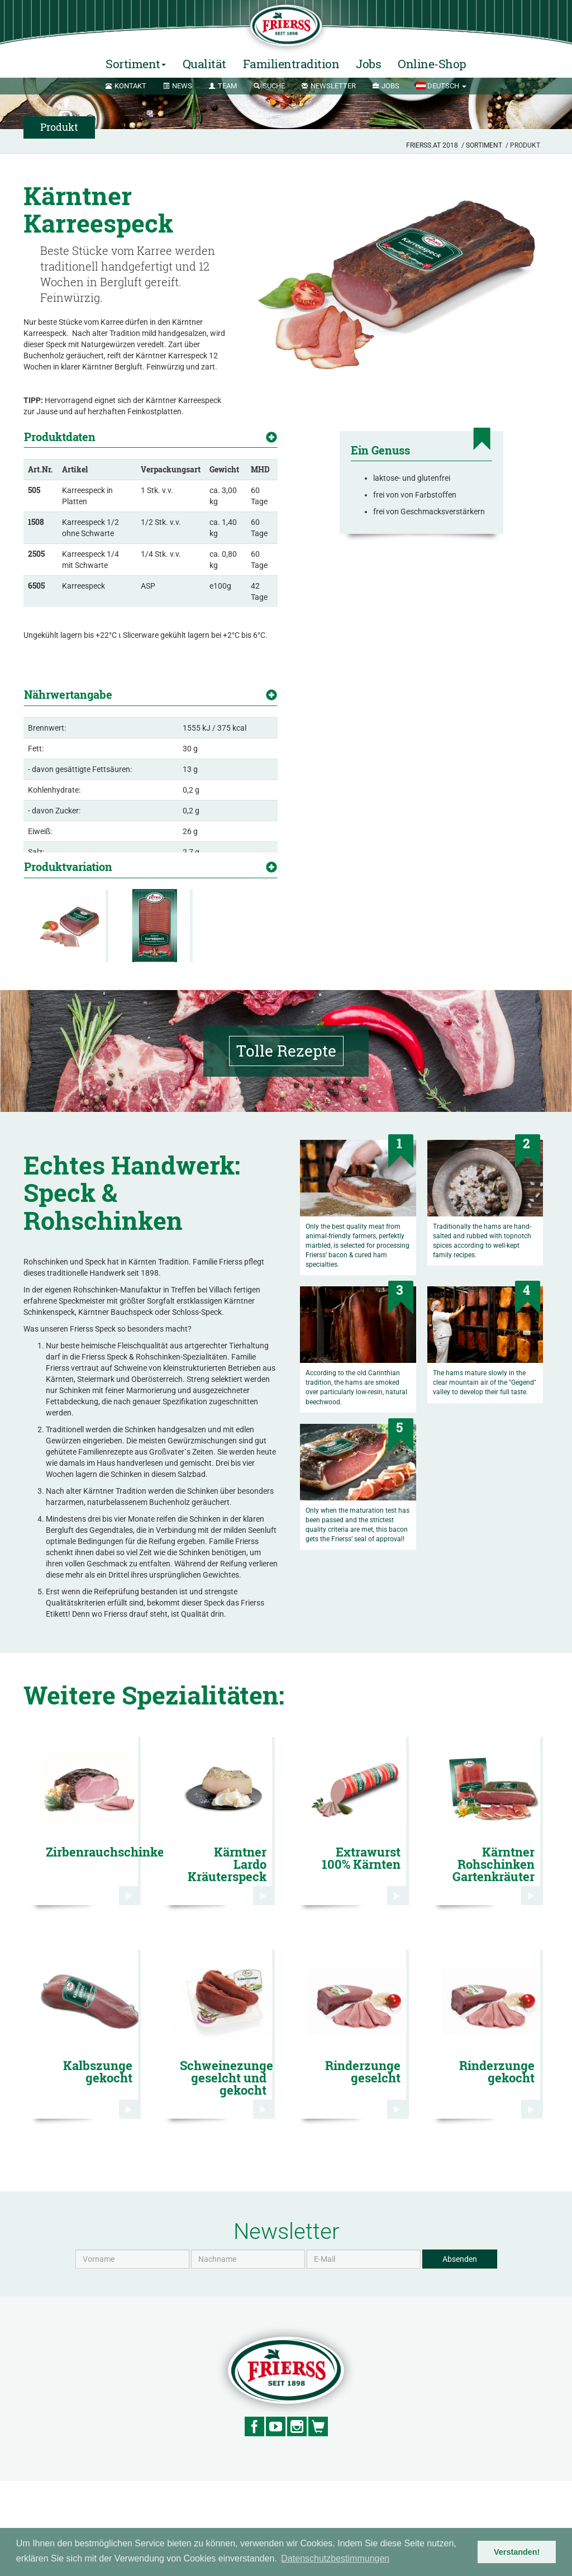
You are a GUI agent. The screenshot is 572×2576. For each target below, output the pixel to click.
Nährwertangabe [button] (68, 666)
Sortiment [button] (136, 64)
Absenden (459, 2354)
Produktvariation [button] (68, 870)
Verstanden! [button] (517, 2551)
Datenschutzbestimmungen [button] (335, 2558)
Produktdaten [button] (60, 436)
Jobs (368, 64)
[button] (441, 86)
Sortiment (484, 145)
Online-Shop (432, 64)
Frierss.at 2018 (432, 145)
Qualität (204, 64)
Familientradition (291, 64)
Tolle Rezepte (286, 1146)
